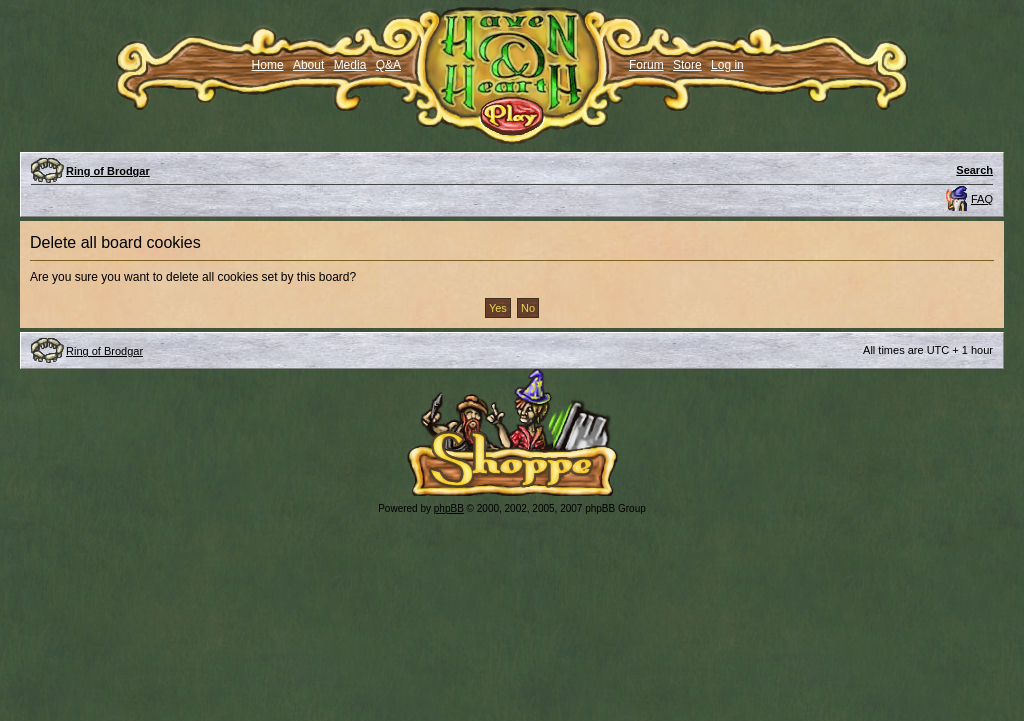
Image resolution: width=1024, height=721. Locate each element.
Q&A (388, 65)
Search (974, 170)
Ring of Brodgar (108, 171)
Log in (727, 65)
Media (350, 65)
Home (268, 65)
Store (687, 65)
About (308, 65)
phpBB (449, 508)
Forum (646, 65)
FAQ (982, 199)
